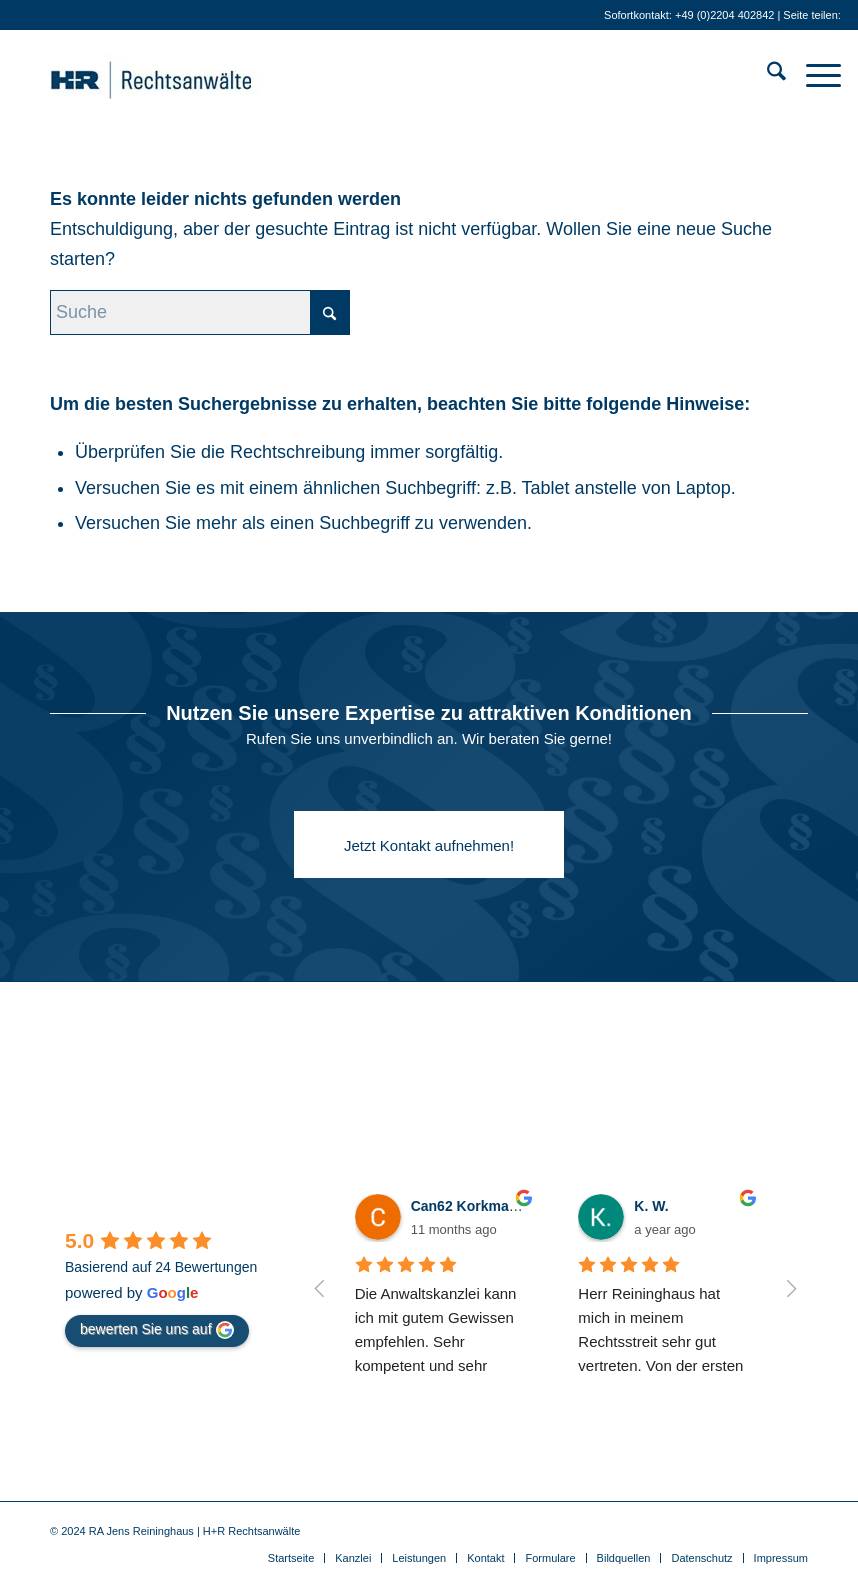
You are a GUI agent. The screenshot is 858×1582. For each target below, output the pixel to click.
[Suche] (766, 75)
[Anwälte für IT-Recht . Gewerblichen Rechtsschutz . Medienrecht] (182, 75)
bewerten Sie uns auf (157, 1330)
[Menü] (813, 75)
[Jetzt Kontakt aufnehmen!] (429, 844)
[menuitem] (766, 75)
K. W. (651, 1206)
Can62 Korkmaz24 (471, 1206)
